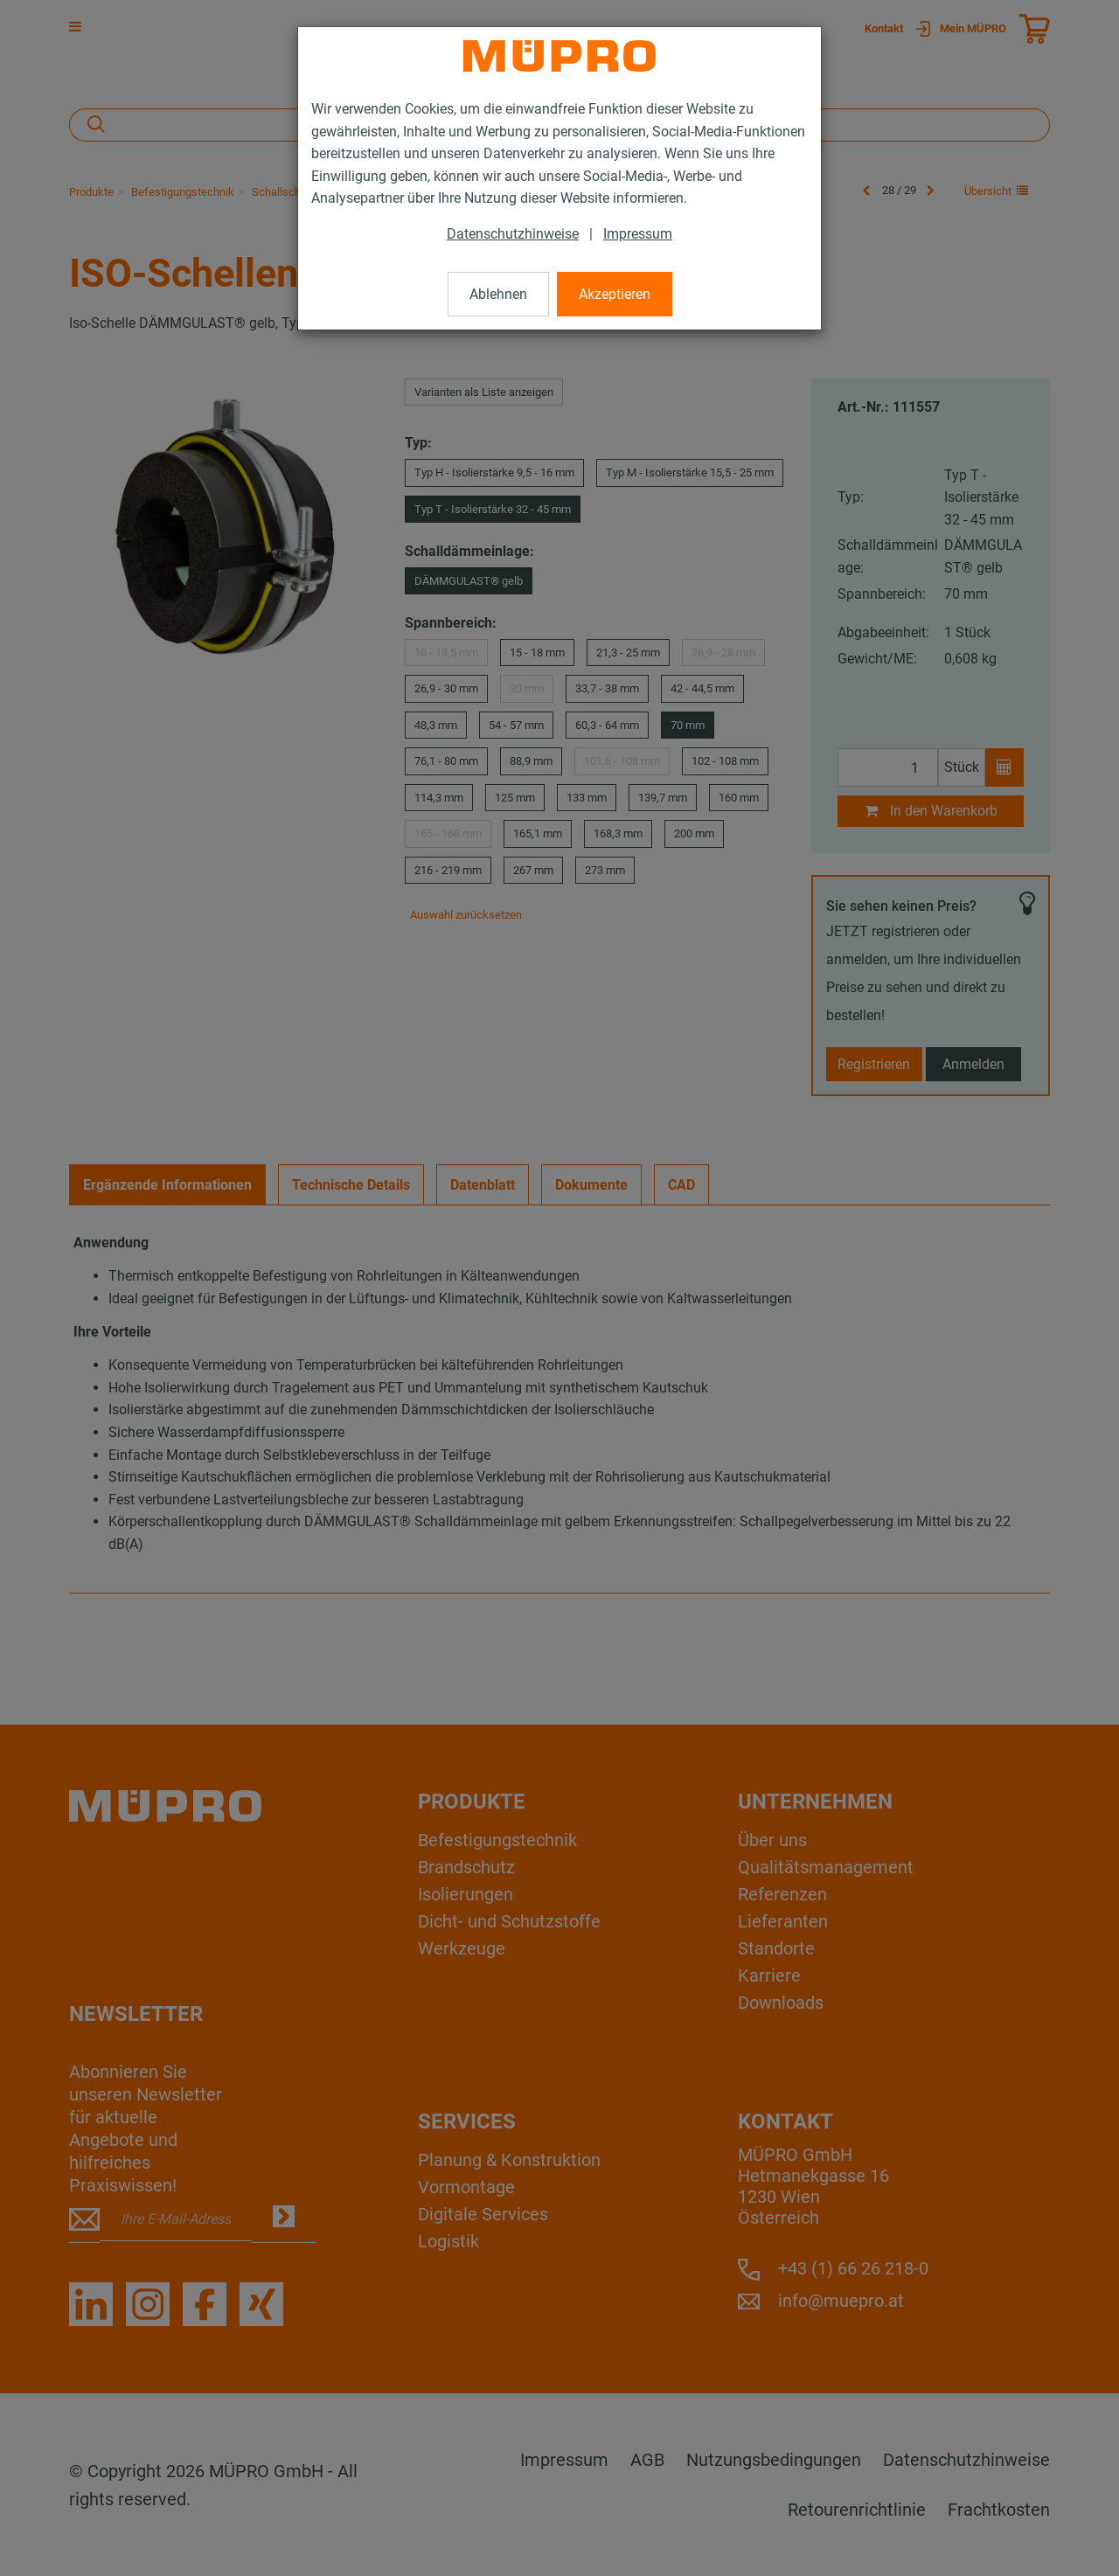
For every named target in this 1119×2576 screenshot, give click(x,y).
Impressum (637, 234)
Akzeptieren (614, 294)
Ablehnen (498, 294)
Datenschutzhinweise (513, 234)
